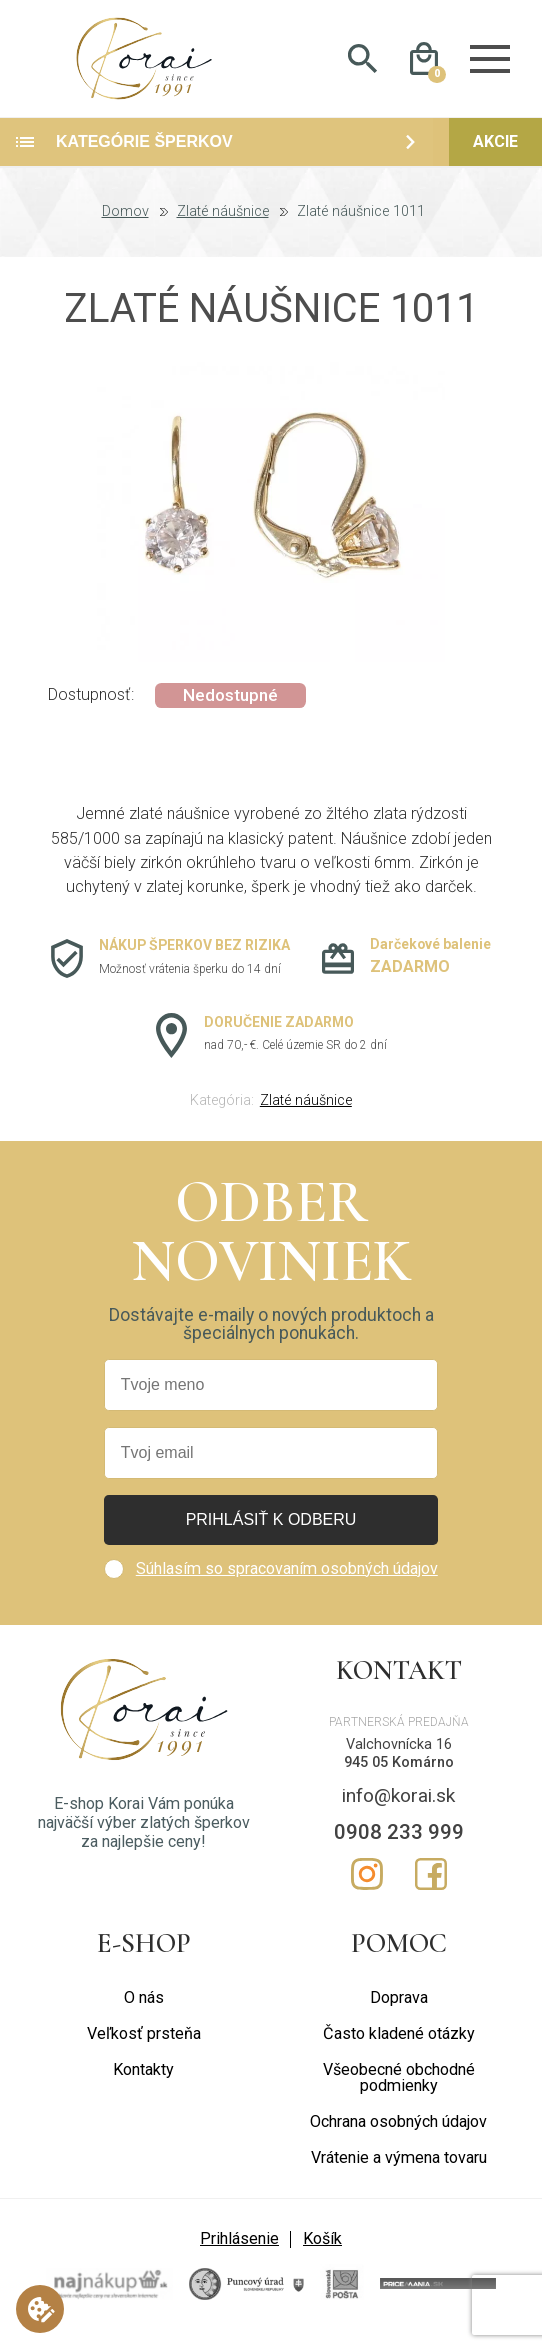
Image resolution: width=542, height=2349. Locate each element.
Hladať (362, 66)
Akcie (495, 155)
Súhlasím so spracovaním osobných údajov (287, 1581)
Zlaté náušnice (223, 226)
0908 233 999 (399, 1845)
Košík (322, 2252)
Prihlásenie (239, 2252)
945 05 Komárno (399, 1776)
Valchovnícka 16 (399, 1757)
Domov (125, 226)
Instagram (367, 1888)
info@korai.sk (398, 1809)
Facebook (431, 1888)
